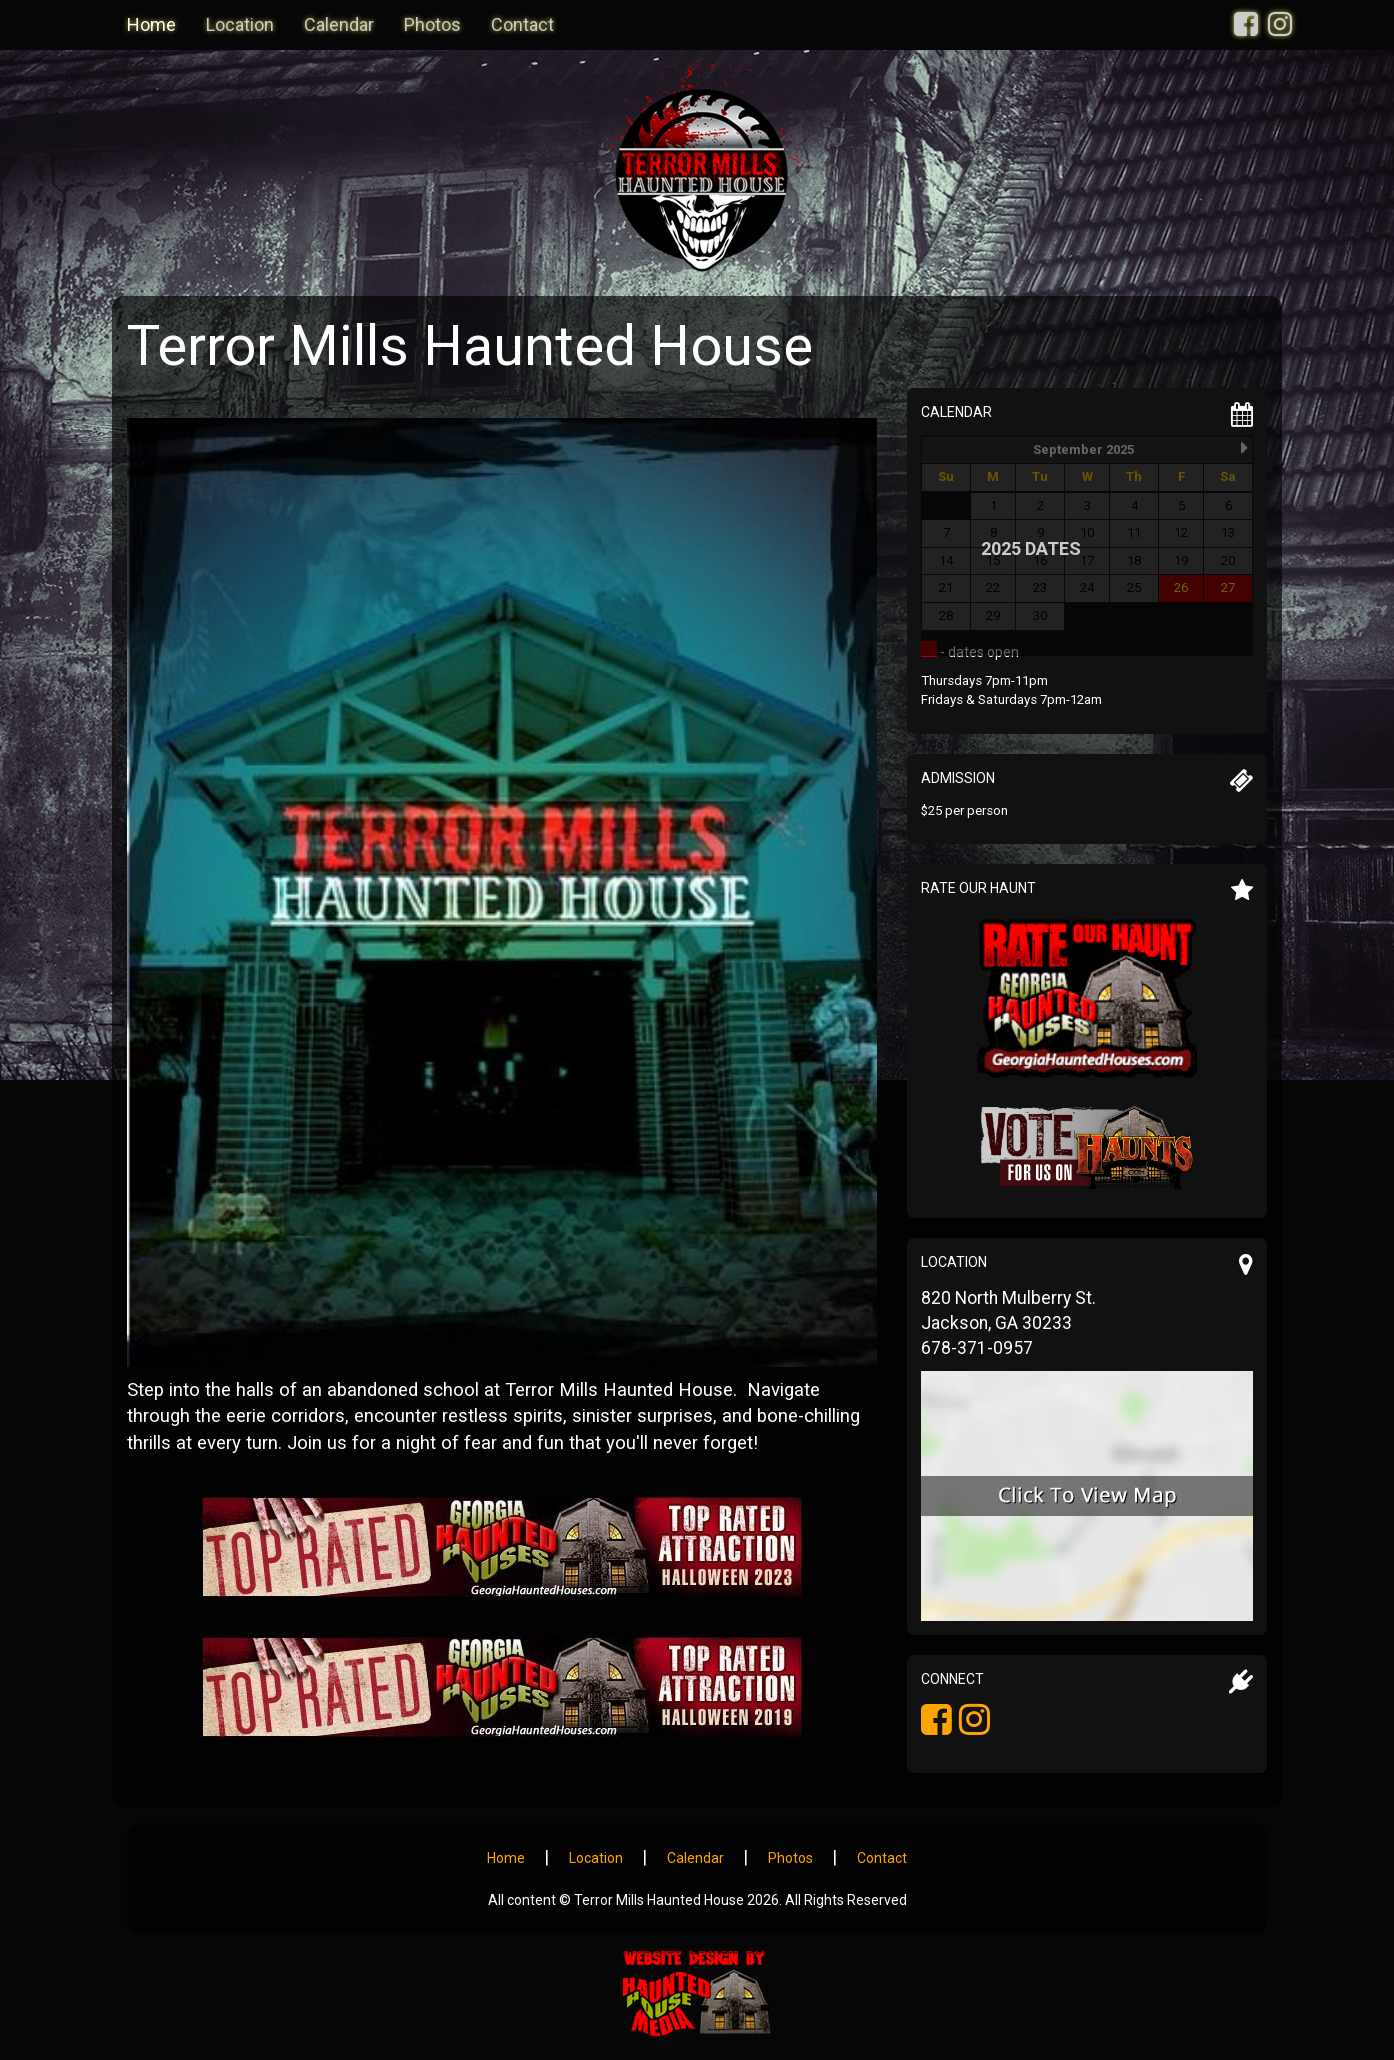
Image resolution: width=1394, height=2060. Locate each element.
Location (240, 24)
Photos (432, 24)
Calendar (339, 24)
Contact (522, 24)
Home (151, 24)
